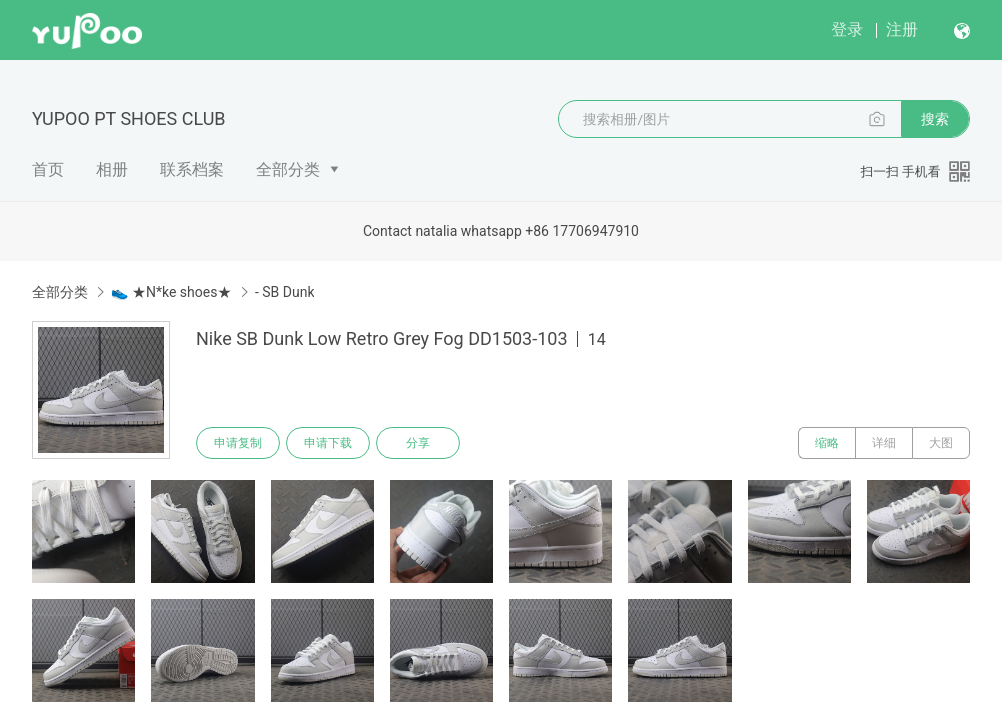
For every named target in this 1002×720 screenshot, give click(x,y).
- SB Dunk (285, 292)
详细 (884, 443)
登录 (847, 29)
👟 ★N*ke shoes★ (171, 292)
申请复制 (238, 443)
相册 (112, 169)
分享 (418, 443)
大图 (941, 443)
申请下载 (328, 443)
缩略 (827, 443)
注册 (902, 29)
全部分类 (288, 169)
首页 (48, 169)
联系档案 (192, 169)
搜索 (935, 119)
